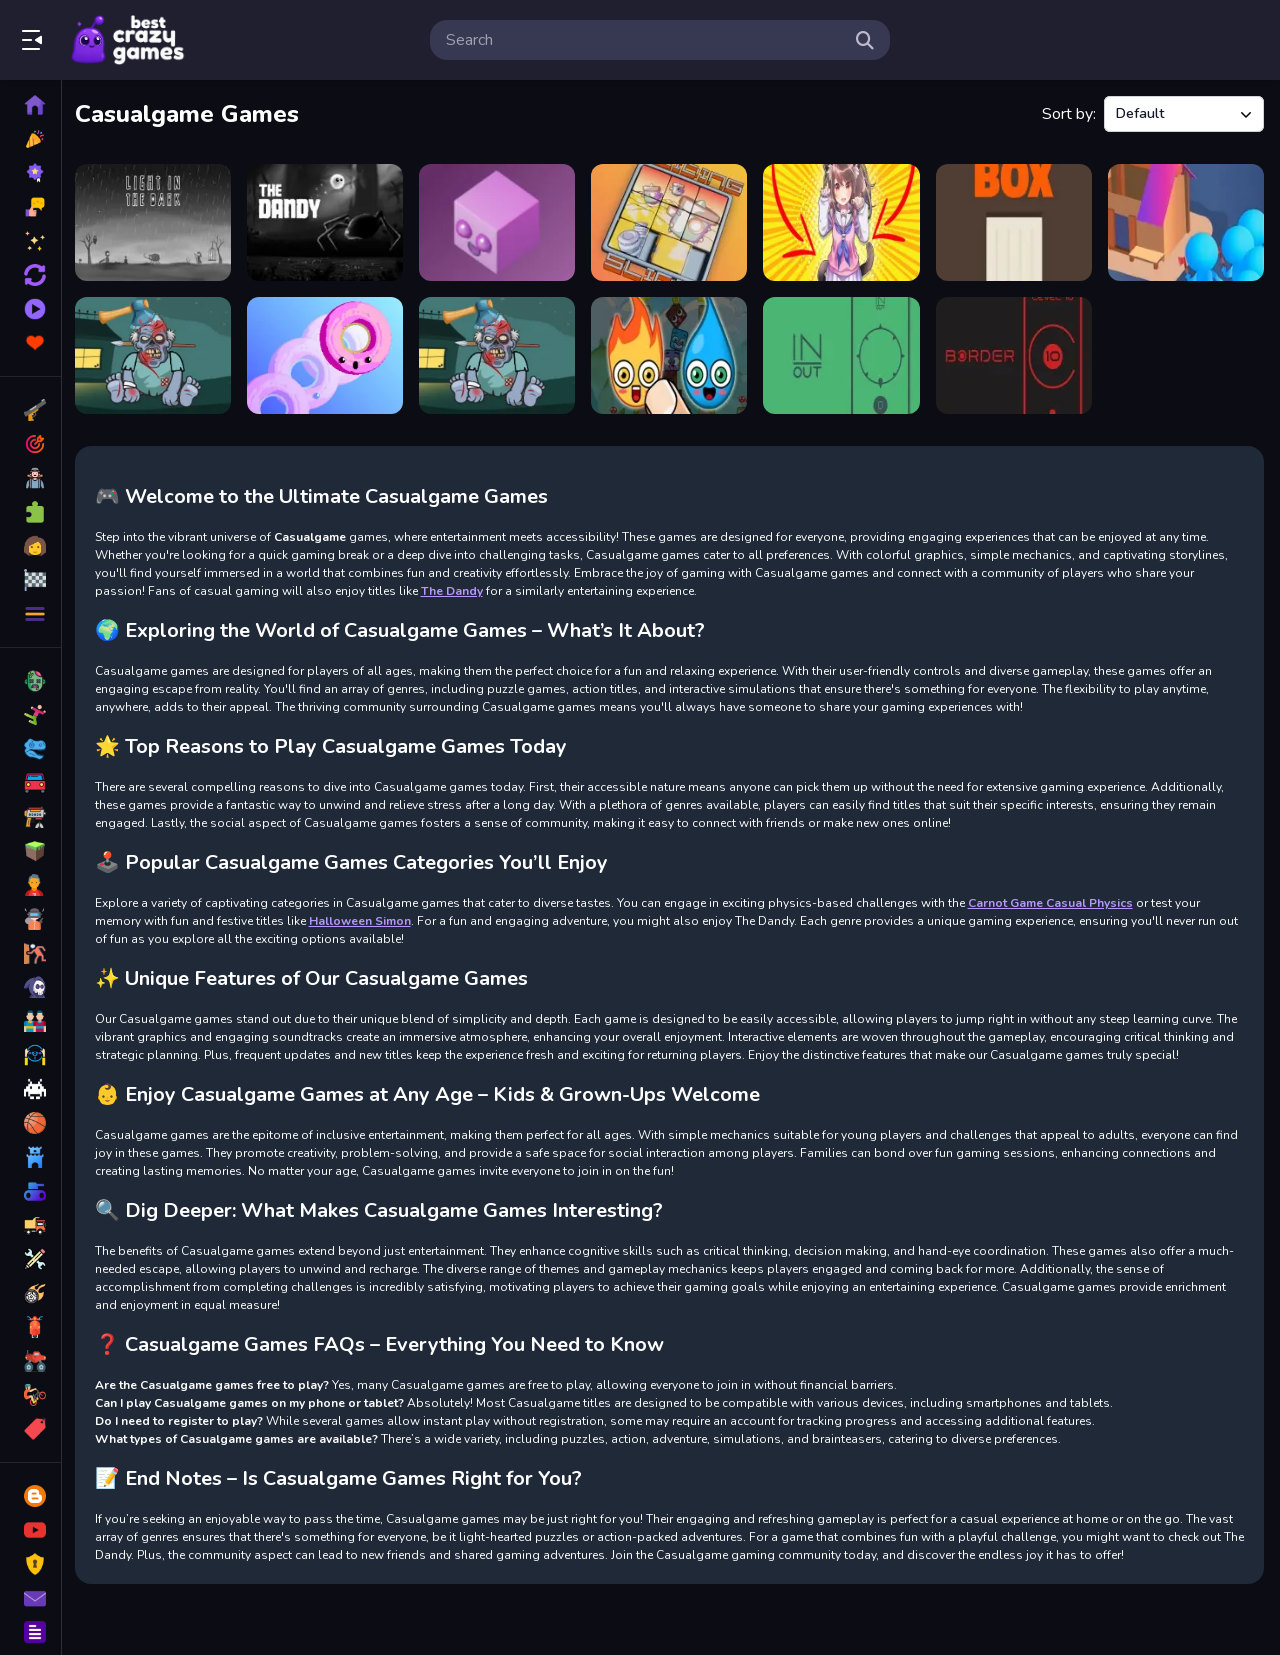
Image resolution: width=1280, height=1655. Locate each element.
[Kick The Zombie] (500, 355)
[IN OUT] (843, 355)
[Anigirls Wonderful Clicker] (843, 222)
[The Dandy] (328, 222)
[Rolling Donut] (328, 355)
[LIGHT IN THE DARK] (157, 222)
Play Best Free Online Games (128, 40)
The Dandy (457, 590)
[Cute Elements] (671, 355)
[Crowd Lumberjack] (1186, 222)
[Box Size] (1014, 222)
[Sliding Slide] (671, 222)
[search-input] (644, 40)
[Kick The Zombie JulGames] (157, 355)
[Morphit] (500, 222)
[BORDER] (1014, 355)
